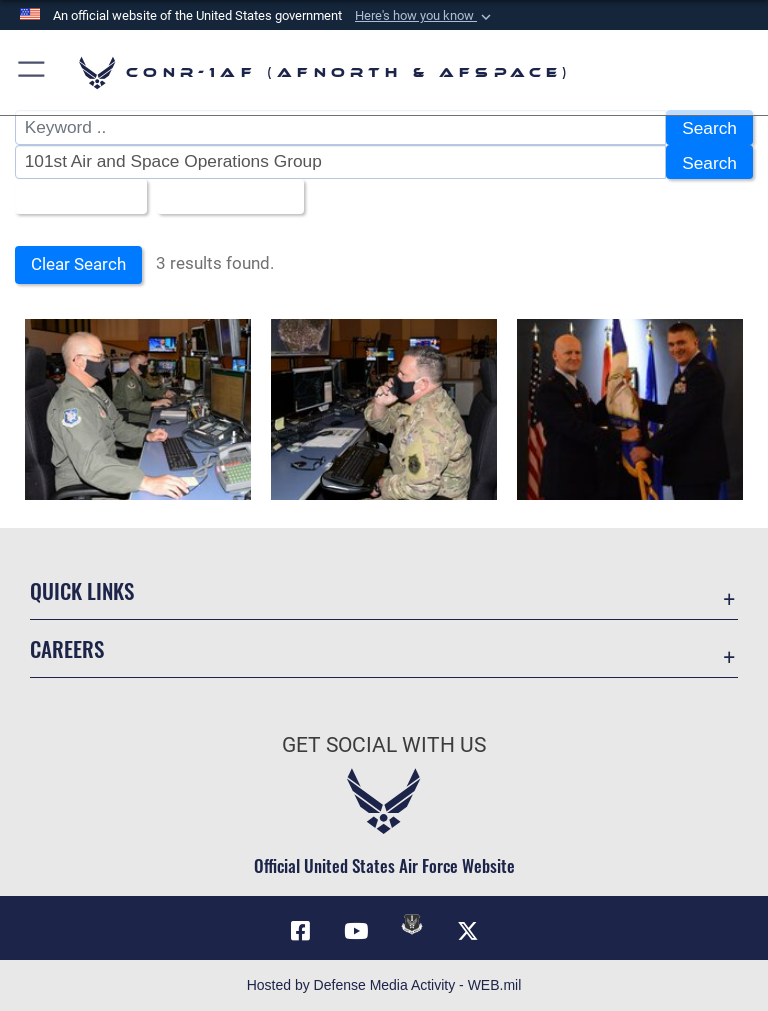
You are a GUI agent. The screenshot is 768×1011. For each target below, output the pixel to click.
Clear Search (78, 264)
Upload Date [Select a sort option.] (223, 197)
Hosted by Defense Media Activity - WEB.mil (384, 985)
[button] (425, 16)
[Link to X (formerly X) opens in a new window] (468, 931)
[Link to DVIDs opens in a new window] (412, 924)
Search (709, 128)
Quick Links (82, 590)
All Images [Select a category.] (74, 197)
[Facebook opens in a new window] (300, 931)
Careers (67, 648)
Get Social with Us (384, 745)
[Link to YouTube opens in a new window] (356, 931)
